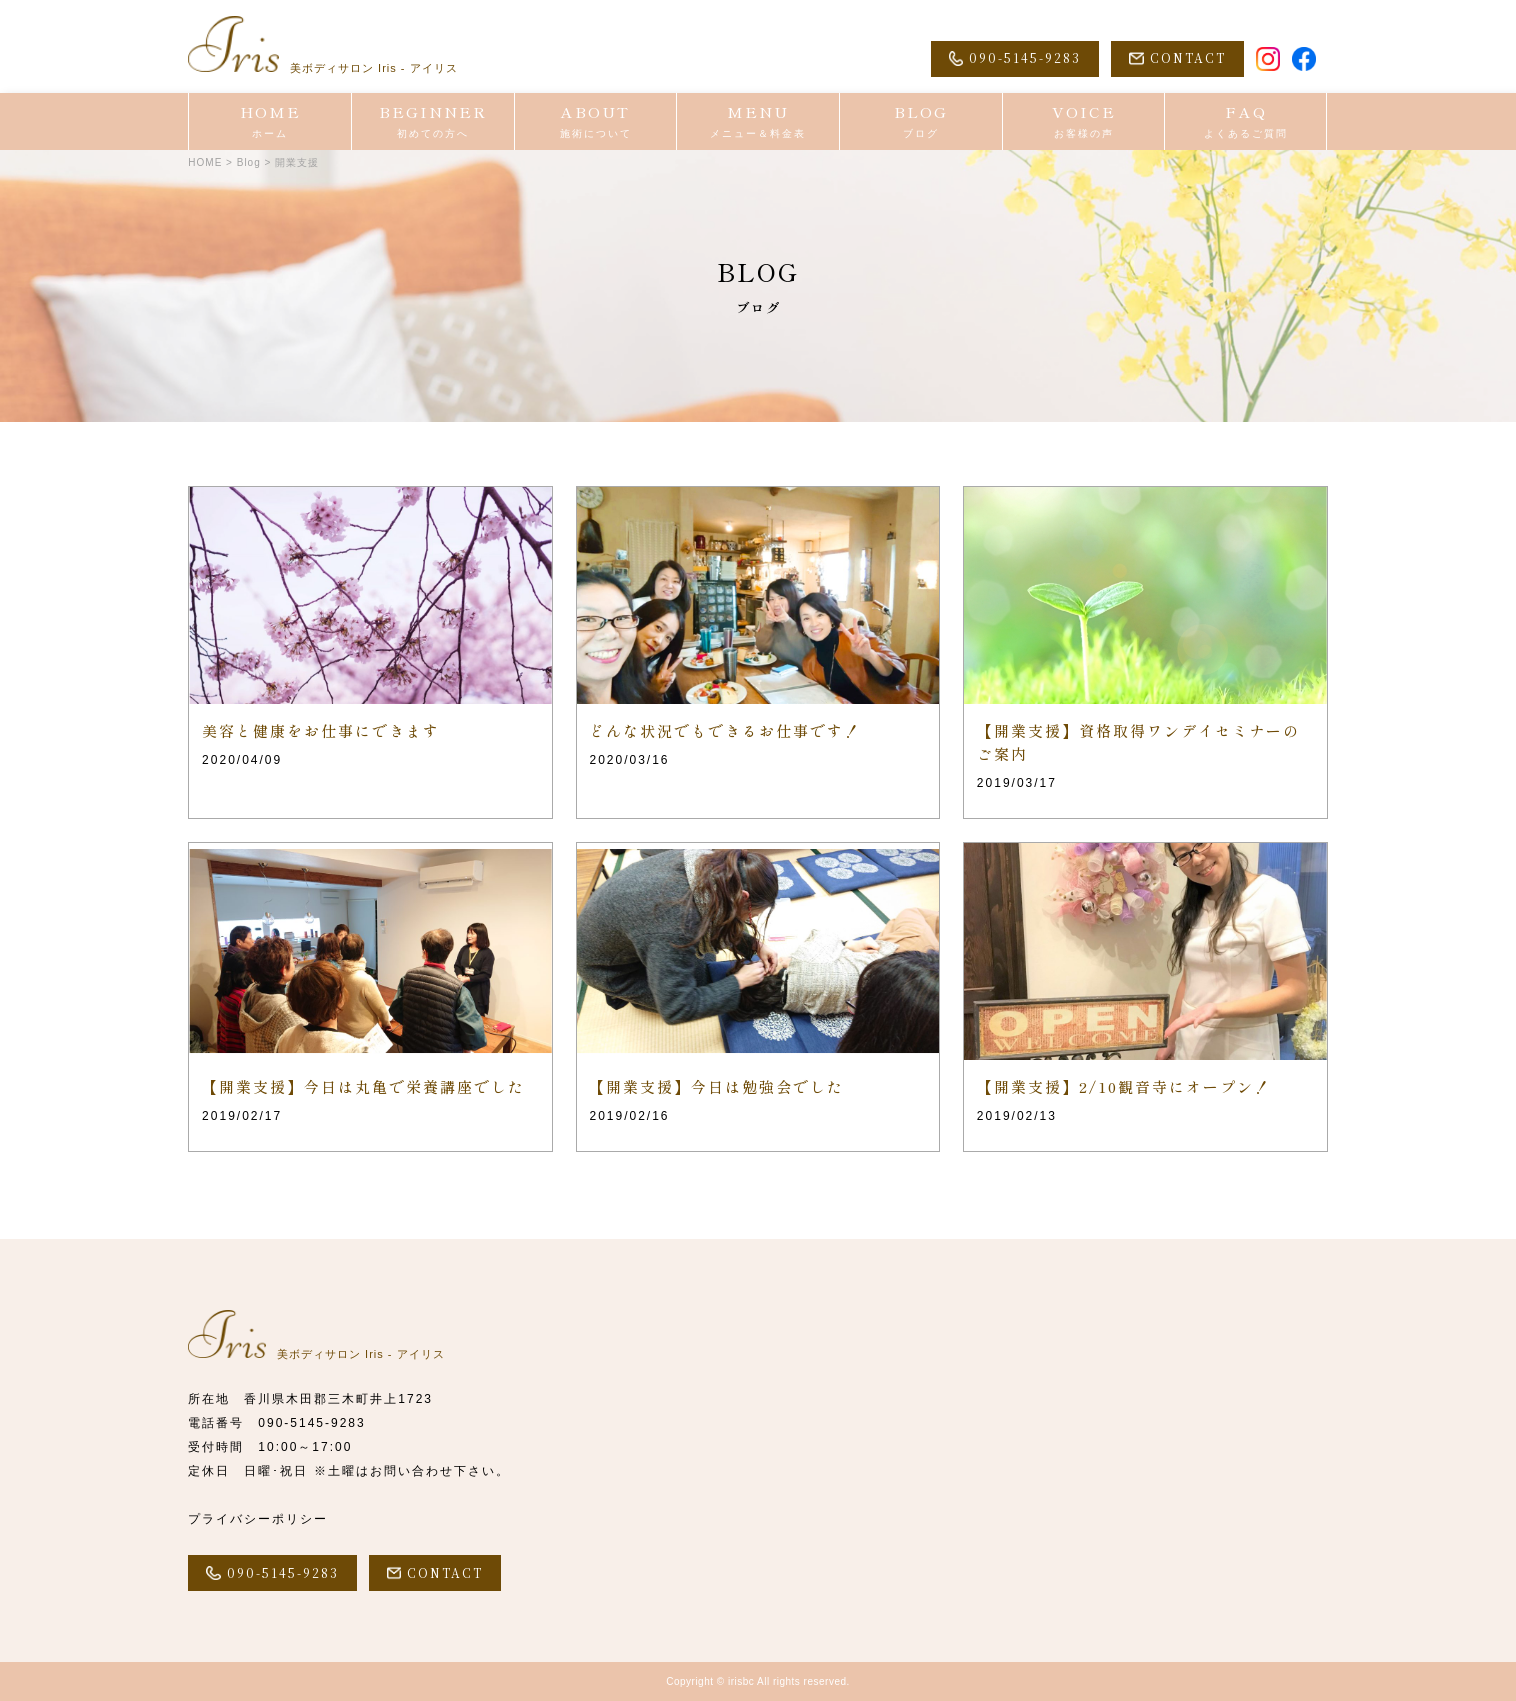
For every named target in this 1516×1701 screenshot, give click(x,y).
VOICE (1084, 121)
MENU (758, 121)
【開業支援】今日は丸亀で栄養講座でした (363, 1086)
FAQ (1245, 121)
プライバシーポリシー (258, 1519)
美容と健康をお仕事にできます (321, 730)
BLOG (921, 121)
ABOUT (596, 121)
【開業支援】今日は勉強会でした (716, 1086)
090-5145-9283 (311, 1423)
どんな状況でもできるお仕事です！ (725, 730)
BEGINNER (433, 121)
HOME (270, 121)
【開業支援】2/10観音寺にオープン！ (1124, 1086)
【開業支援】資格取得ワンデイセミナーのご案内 (1138, 742)
